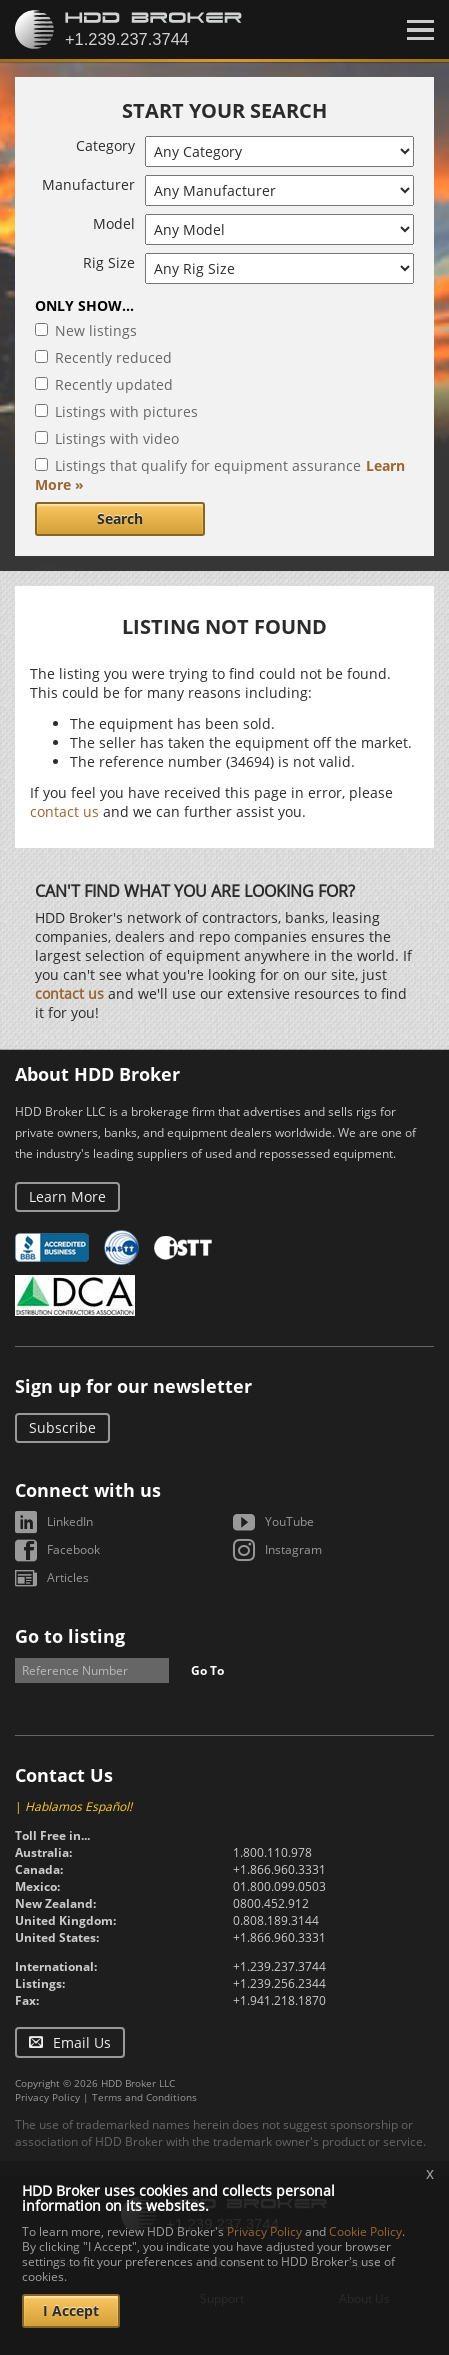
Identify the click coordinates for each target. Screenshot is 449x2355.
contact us (64, 811)
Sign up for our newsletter (133, 1386)
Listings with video (117, 438)
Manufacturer (88, 184)
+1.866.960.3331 (279, 1869)
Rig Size (109, 262)
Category (105, 145)
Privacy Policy (47, 2097)
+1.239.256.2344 (279, 1983)
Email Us (82, 2042)
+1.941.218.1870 (279, 2000)
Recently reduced (113, 357)
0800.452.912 (271, 1903)
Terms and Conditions (144, 2097)
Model (114, 223)
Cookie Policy (365, 2231)
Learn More (67, 1196)
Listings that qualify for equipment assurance (208, 465)
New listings (96, 330)
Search (120, 518)
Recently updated (114, 384)
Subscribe (62, 1427)
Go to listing (70, 1636)
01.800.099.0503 (279, 1886)
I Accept (71, 2310)
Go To (207, 1670)
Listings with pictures (126, 411)
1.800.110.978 (272, 1852)
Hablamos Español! (78, 1806)
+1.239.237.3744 (279, 1966)
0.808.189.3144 (276, 1920)
